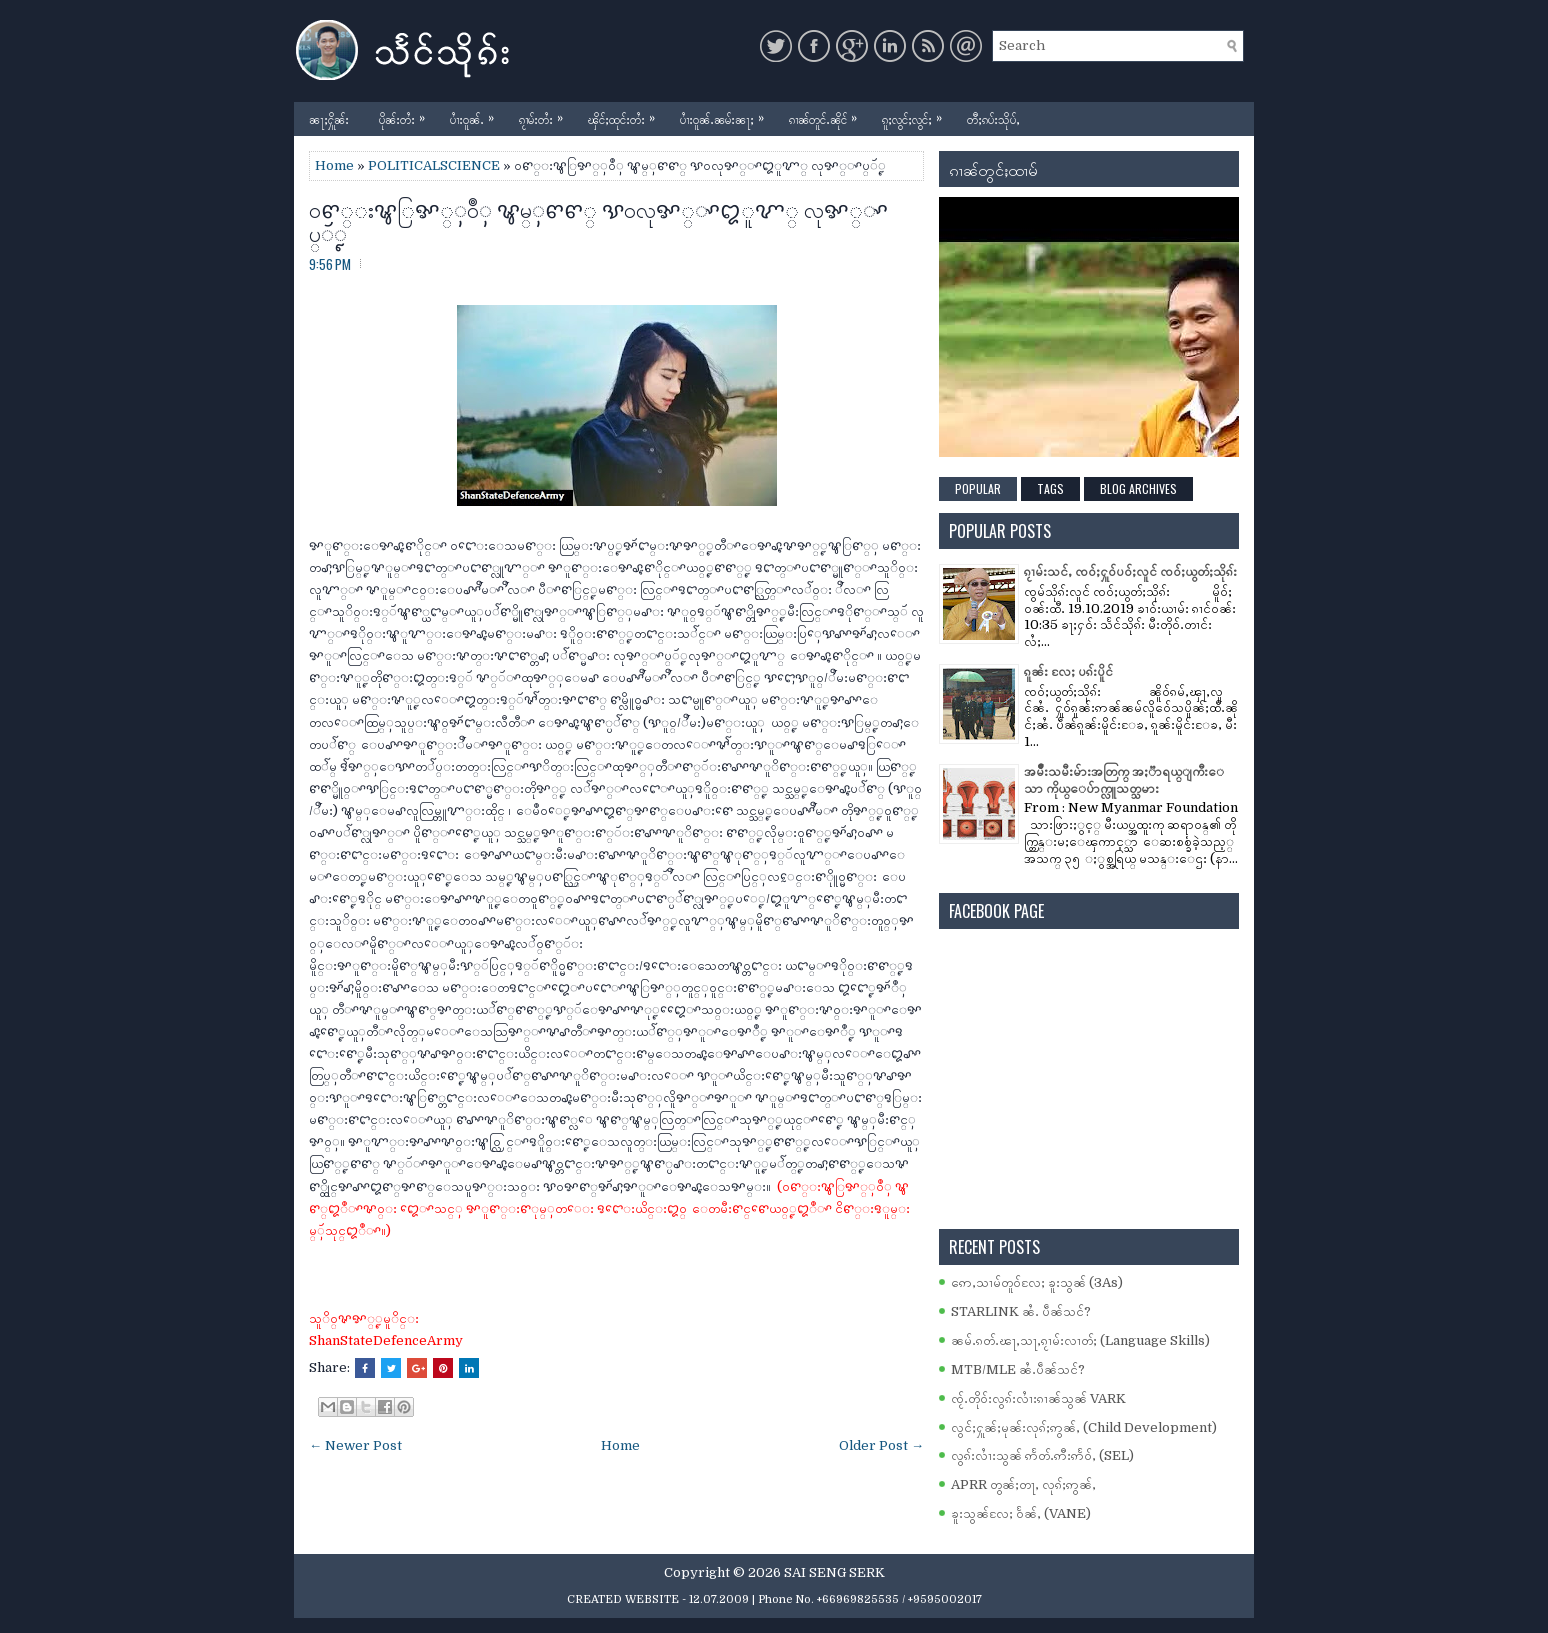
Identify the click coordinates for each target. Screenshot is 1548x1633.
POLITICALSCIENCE (434, 165)
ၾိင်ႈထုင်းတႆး (626, 114)
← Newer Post (355, 1445)
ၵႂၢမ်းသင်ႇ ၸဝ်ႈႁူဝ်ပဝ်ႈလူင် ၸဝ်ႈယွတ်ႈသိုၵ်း (1130, 571)
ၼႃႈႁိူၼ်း (329, 118)
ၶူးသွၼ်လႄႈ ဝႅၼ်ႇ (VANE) (1021, 1513)
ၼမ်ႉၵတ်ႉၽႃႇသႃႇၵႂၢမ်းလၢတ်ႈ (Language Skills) (1080, 1340)
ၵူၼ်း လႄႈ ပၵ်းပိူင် (1068, 671)
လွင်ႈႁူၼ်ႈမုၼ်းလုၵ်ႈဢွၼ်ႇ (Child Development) (1084, 1427)
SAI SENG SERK (834, 1572)
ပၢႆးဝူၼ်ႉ (477, 114)
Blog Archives (1138, 488)
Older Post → (881, 1445)
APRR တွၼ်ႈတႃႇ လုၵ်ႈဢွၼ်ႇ (1023, 1484)
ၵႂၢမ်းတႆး (546, 114)
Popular (978, 488)
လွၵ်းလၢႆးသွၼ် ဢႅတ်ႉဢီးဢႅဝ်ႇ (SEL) (1042, 1455)
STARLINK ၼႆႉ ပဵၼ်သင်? (1021, 1311)
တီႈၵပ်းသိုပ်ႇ (993, 118)
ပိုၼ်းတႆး (407, 114)
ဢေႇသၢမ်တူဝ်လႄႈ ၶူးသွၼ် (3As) (1037, 1282)
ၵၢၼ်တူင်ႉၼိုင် (828, 114)
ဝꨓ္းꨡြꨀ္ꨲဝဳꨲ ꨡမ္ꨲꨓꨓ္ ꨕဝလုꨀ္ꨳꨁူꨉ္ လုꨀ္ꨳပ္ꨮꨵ (598, 220)
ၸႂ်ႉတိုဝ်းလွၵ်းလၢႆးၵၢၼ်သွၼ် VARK (1038, 1398)
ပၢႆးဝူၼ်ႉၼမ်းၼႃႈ (727, 114)
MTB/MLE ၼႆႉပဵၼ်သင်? (1018, 1369)
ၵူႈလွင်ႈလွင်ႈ (917, 114)
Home (334, 165)
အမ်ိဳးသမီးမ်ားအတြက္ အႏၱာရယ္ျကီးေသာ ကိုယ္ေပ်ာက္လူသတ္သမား (1124, 780)
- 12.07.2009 (715, 1599)
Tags (1050, 488)
